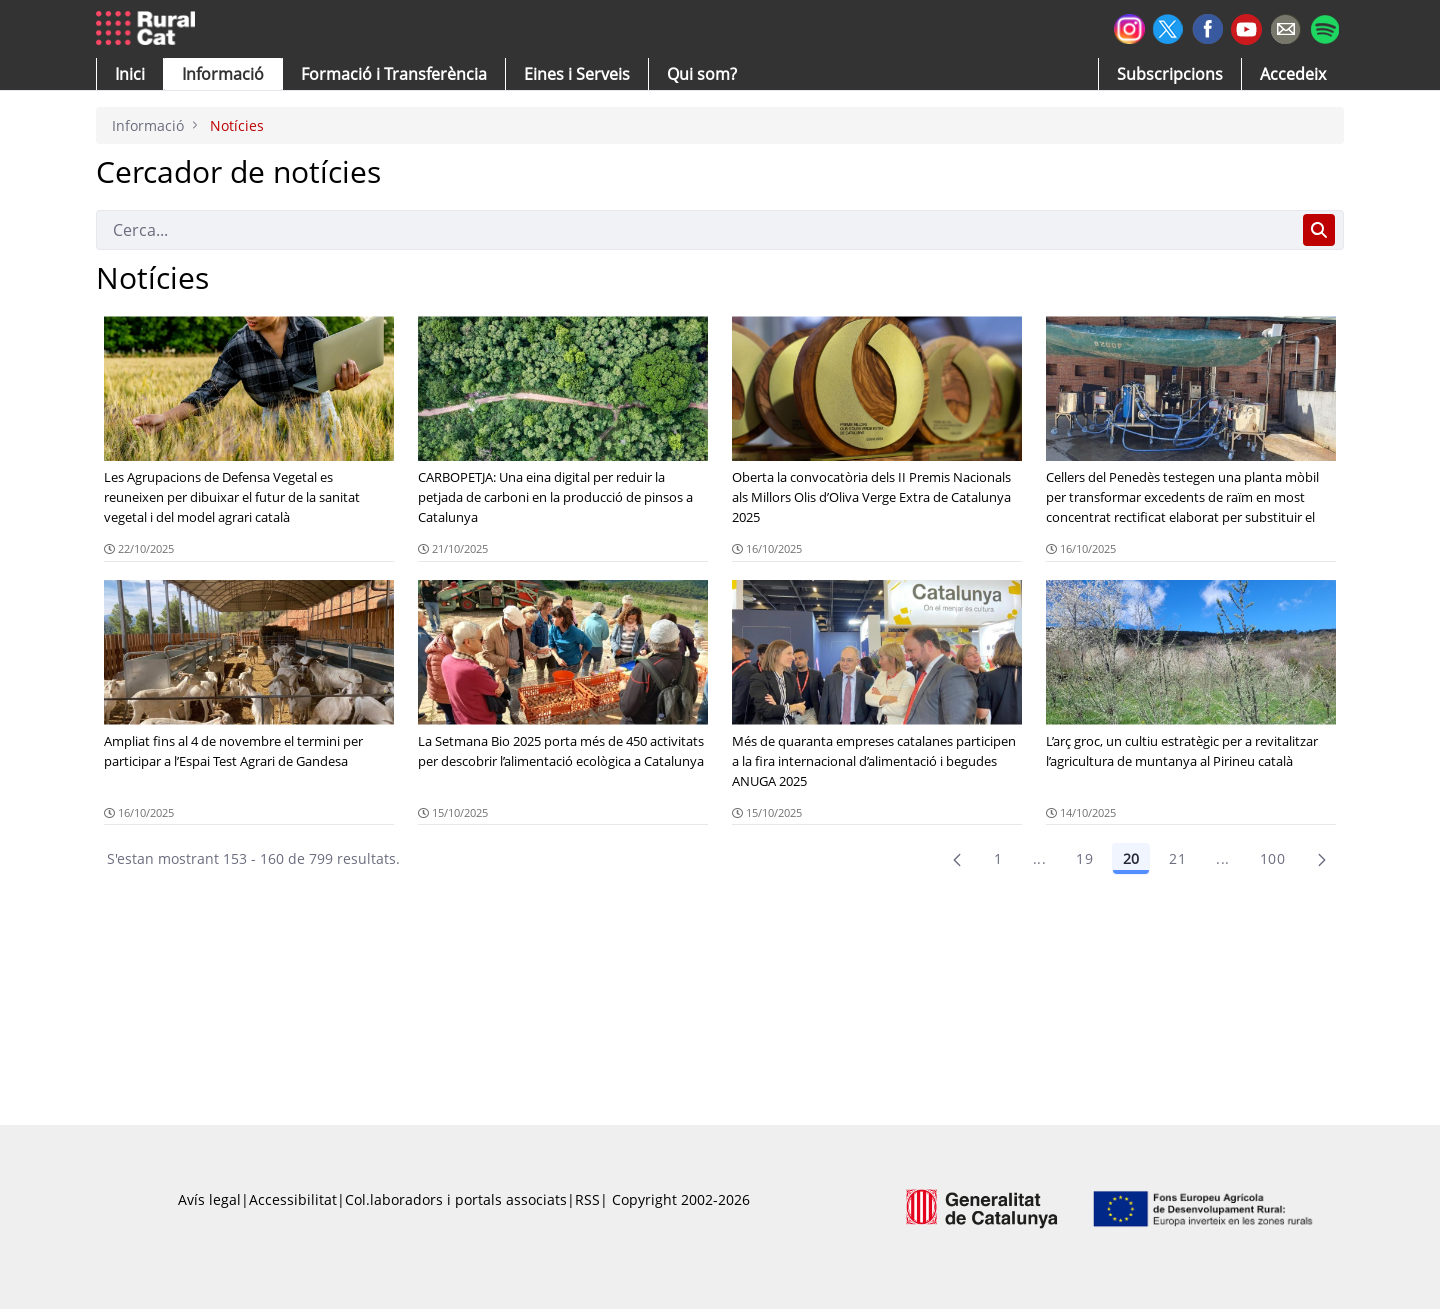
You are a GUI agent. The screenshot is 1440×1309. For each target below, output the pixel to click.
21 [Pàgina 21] (1177, 858)
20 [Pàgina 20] (1131, 858)
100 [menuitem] (1272, 858)
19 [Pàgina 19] (1084, 858)
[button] (130, 74)
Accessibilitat (293, 1199)
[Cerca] (695, 230)
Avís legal (209, 1199)
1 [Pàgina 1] (998, 858)
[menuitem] (394, 74)
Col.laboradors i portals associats (456, 1199)
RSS (587, 1199)
